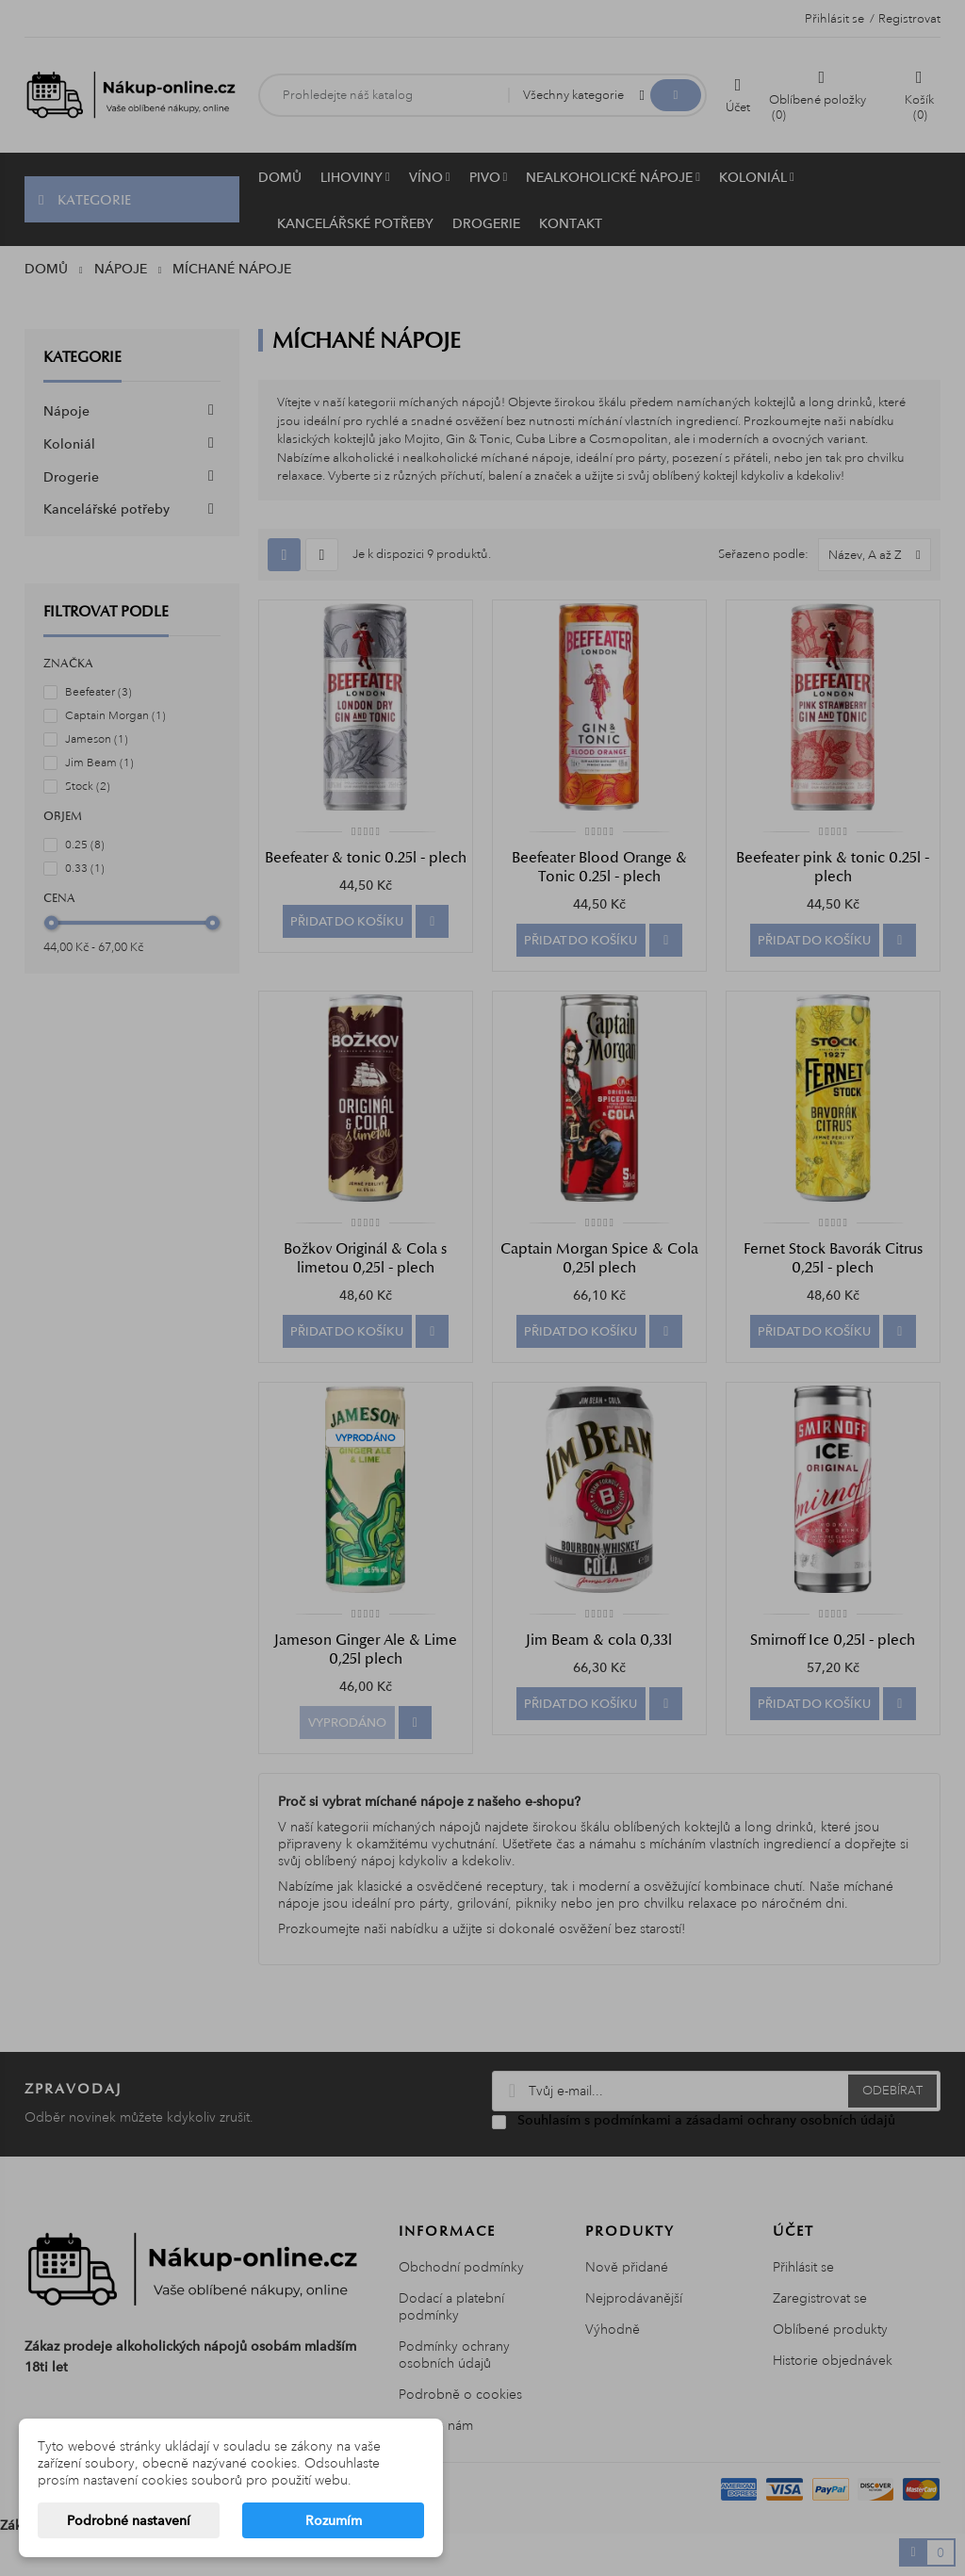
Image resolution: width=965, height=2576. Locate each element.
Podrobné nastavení (128, 2520)
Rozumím (333, 2520)
